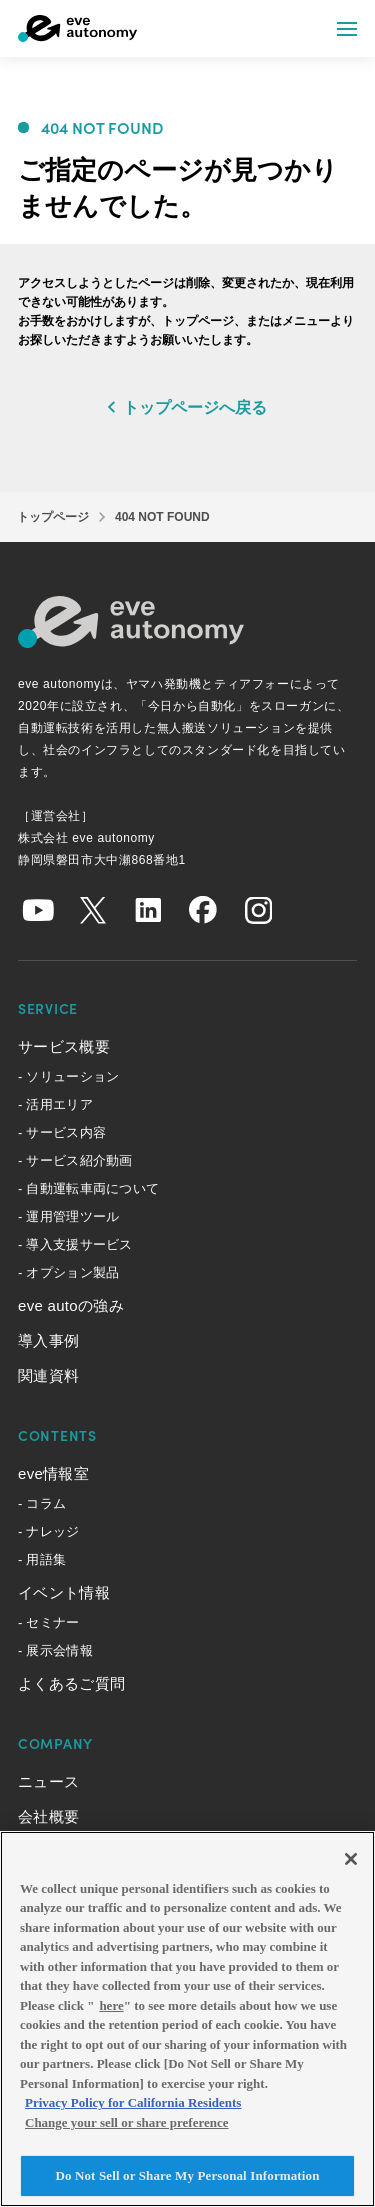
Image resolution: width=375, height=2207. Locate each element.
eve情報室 (53, 1473)
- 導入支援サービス (75, 1244)
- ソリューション (68, 1076)
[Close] (351, 1859)
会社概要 (48, 1816)
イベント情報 (64, 1592)
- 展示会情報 (55, 1650)
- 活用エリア (55, 1104)
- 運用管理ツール (68, 1216)
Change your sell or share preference (127, 2122)
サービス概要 (64, 1046)
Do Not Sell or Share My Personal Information (187, 2175)
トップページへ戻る (195, 407)
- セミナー (49, 1622)
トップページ (53, 517)
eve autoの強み (71, 1305)
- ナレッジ (49, 1531)
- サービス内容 (62, 1132)
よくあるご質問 (71, 1683)
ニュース (48, 1781)
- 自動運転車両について (88, 1188)
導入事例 (48, 1340)
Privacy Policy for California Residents (133, 2102)
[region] (187, 2019)
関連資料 (48, 1375)
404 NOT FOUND (162, 517)
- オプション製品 (68, 1272)
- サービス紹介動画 (75, 1160)
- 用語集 (42, 1559)
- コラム (42, 1503)
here (111, 2005)
